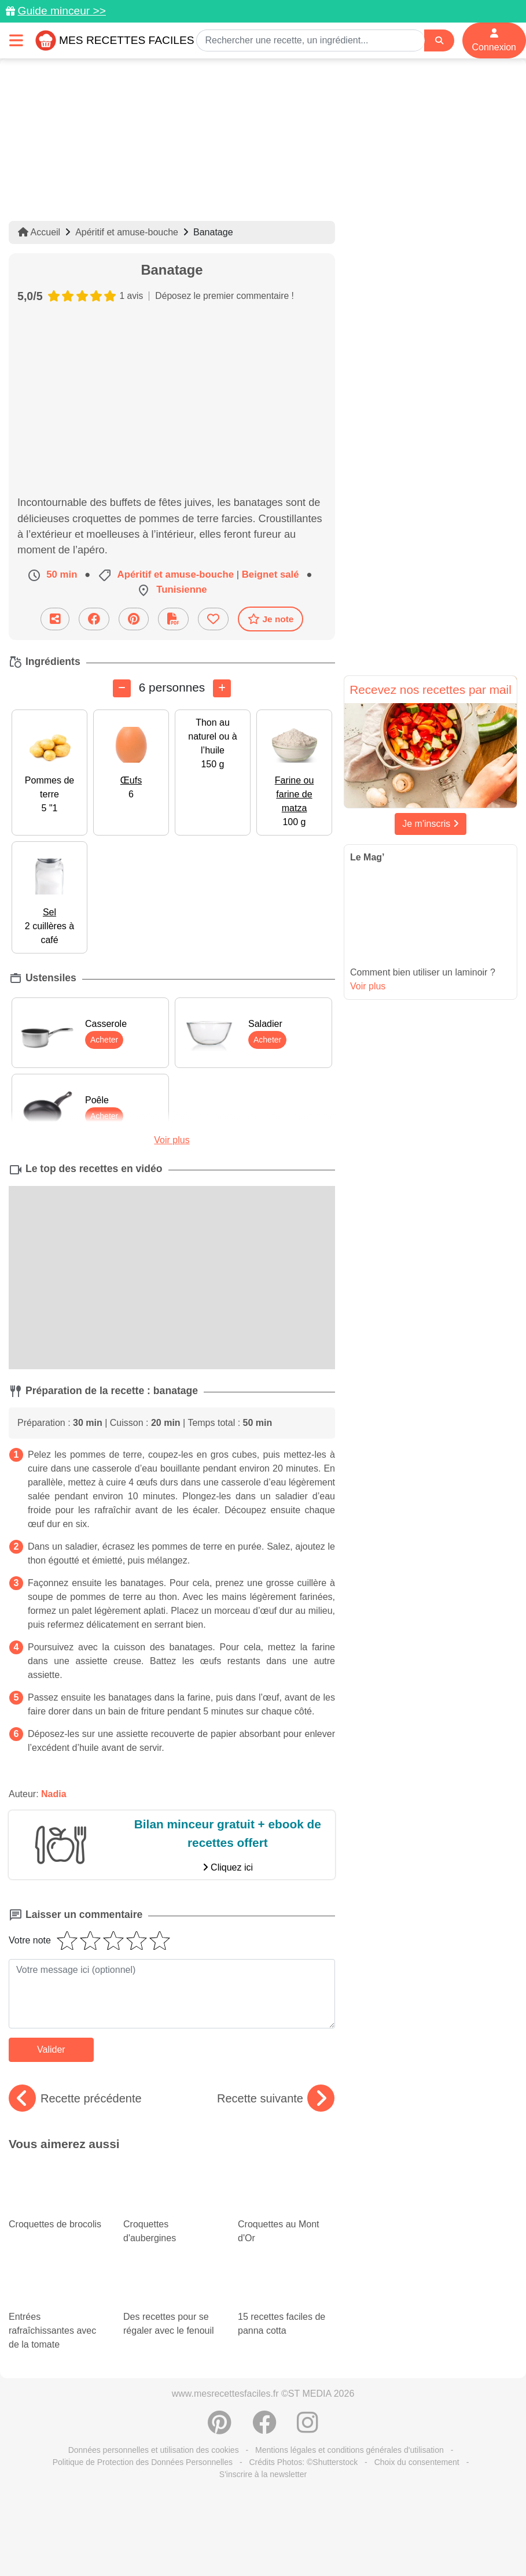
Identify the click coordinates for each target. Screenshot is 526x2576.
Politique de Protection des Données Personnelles (143, 2462)
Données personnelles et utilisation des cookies (153, 2450)
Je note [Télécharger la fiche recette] (271, 618)
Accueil (39, 232)
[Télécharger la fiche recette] (173, 619)
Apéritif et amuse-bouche (126, 232)
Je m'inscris (430, 824)
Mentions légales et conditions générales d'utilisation (349, 2450)
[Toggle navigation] (16, 40)
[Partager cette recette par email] (55, 619)
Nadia (54, 1794)
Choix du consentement (416, 2462)
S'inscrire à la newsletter (263, 2474)
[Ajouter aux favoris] (213, 619)
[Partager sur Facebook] (94, 619)
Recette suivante (275, 2098)
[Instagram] (307, 2428)
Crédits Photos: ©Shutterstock (303, 2462)
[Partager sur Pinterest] (134, 619)
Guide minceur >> (61, 11)
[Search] (439, 40)
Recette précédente (75, 2098)
